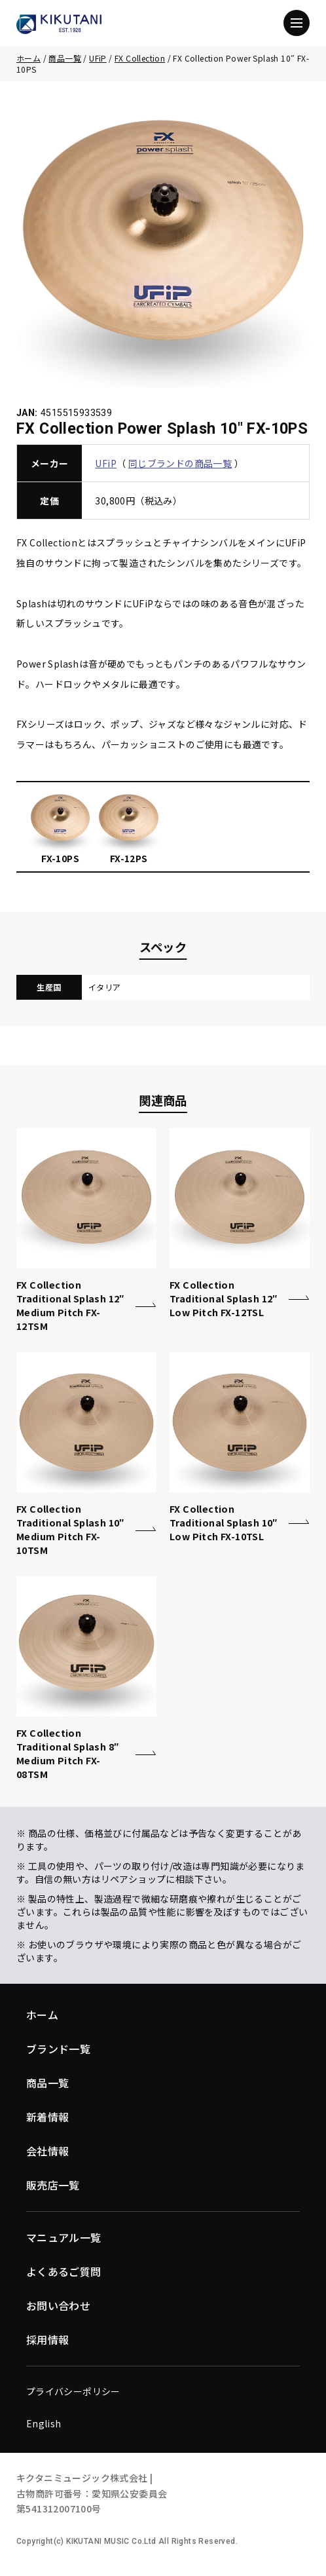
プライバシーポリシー (73, 2391)
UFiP (98, 58)
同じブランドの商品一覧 (180, 463)
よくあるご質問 (63, 2271)
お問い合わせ (58, 2305)
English (44, 2423)
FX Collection (140, 58)
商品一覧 (64, 58)
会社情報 (47, 2151)
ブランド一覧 (58, 2048)
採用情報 (47, 2339)
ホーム (28, 58)
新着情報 (47, 2117)
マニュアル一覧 (63, 2237)
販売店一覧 (53, 2185)
